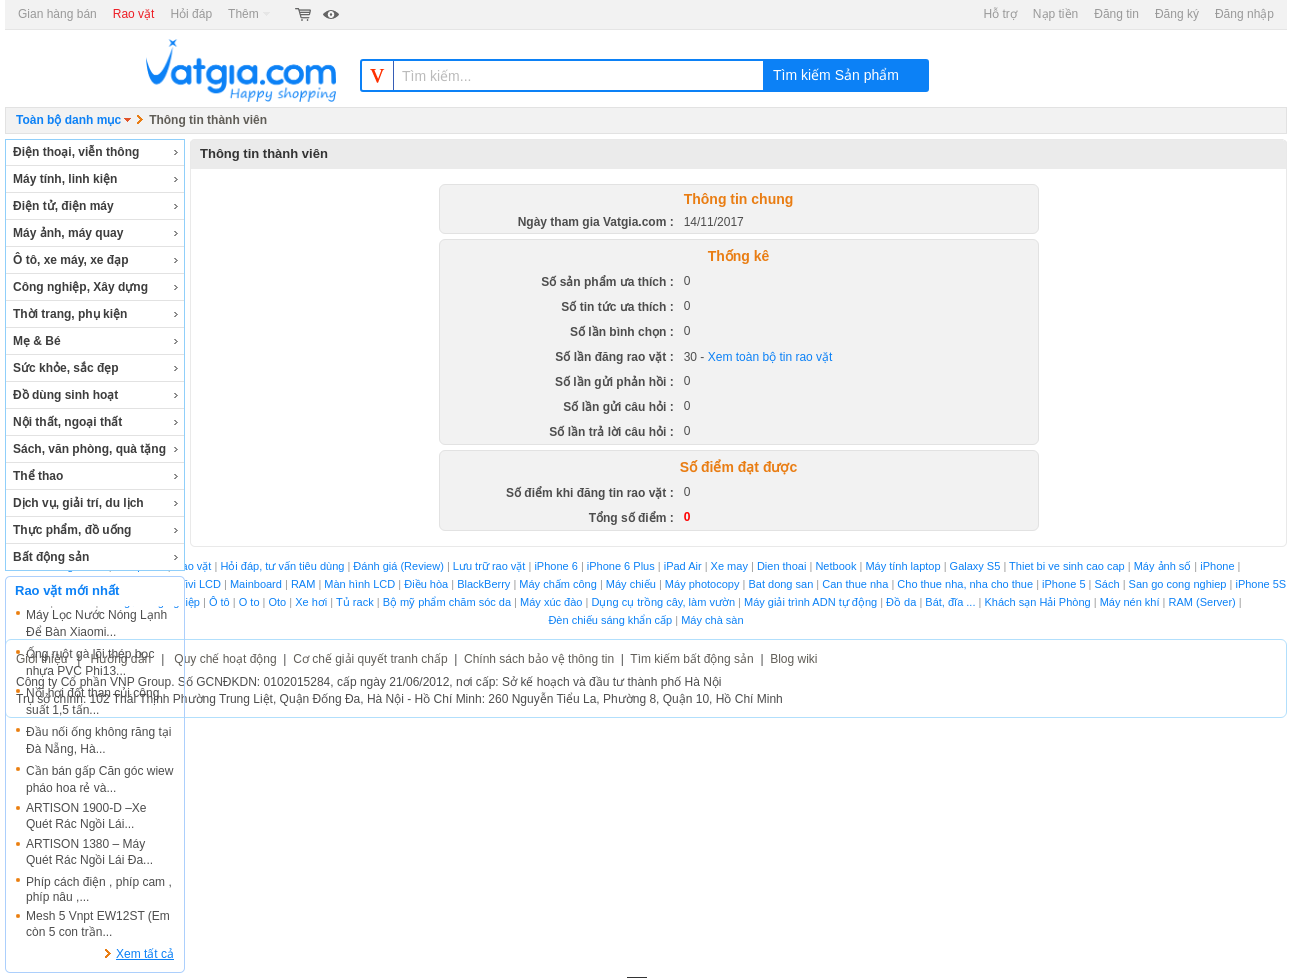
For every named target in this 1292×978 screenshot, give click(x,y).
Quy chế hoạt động (225, 659)
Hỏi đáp (191, 14)
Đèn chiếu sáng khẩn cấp (610, 620)
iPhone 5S (1260, 584)
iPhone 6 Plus (621, 566)
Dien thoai (782, 566)
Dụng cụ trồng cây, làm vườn (663, 602)
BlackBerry (483, 584)
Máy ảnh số (1163, 566)
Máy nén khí (1130, 602)
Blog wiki (793, 659)
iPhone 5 (1063, 584)
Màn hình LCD (359, 584)
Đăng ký (1177, 14)
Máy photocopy (702, 584)
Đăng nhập (1244, 14)
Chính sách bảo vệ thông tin (539, 659)
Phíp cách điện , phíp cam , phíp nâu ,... (99, 889)
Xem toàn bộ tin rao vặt (770, 357)
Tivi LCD (200, 584)
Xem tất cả (145, 954)
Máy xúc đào (551, 602)
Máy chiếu (631, 584)
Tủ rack (355, 602)
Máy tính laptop (902, 566)
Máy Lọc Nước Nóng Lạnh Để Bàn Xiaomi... (96, 623)
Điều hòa (426, 584)
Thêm (249, 14)
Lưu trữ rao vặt (489, 566)
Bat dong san (780, 584)
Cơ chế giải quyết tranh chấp (370, 659)
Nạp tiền (1055, 14)
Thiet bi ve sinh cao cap (1067, 566)
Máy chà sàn (712, 620)
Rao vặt (134, 14)
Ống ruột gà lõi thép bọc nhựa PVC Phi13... (90, 662)
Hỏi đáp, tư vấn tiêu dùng (282, 566)
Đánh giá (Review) (398, 566)
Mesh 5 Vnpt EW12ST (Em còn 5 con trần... (98, 924)
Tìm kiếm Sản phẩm (836, 75)
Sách (1107, 584)
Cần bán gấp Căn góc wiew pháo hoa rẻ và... (99, 779)
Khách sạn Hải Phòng (1037, 602)
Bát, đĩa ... (950, 602)
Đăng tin (1116, 14)
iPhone (1217, 566)
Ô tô (219, 602)
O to (249, 602)
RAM (303, 584)
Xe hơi (311, 602)
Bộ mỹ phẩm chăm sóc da (447, 602)
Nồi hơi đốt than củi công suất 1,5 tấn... (92, 701)
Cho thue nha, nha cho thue (965, 584)
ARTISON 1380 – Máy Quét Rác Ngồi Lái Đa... (89, 852)
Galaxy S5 (975, 566)
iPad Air (683, 566)
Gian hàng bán (57, 14)
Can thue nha (855, 584)
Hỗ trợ (1000, 14)
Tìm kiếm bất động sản (691, 659)
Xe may (731, 566)
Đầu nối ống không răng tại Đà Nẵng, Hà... (98, 740)
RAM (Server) (1202, 602)
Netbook (835, 566)
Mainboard (256, 584)
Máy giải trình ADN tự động (810, 602)
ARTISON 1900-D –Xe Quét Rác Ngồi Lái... (86, 816)
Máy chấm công (558, 584)
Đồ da (901, 602)
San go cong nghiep (1178, 584)
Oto (278, 602)
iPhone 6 (555, 566)
